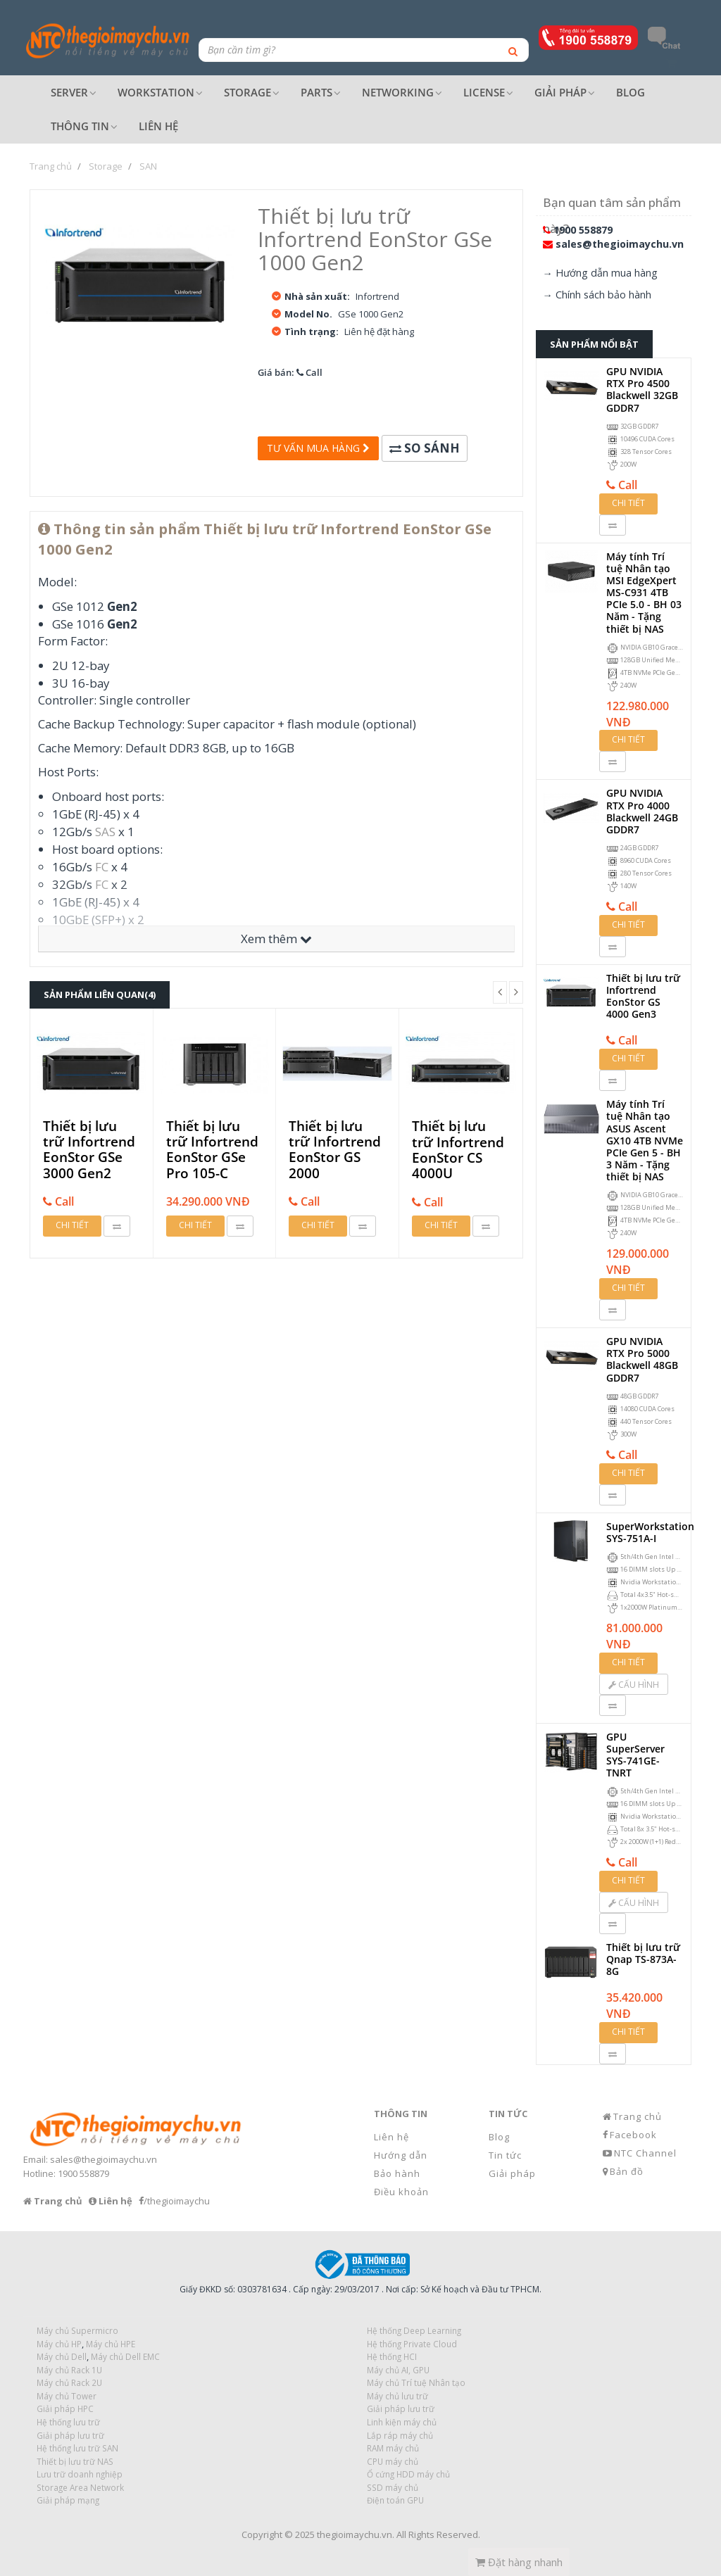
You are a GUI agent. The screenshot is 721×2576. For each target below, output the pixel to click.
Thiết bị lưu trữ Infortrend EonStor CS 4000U (458, 1149)
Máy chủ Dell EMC (125, 2356)
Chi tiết (72, 1225)
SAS (105, 831)
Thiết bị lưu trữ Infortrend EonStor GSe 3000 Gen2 (89, 1149)
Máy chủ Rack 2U (69, 2382)
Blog (499, 2136)
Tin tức (505, 2155)
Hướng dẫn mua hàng (607, 272)
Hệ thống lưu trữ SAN (77, 2448)
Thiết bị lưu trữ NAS (75, 2461)
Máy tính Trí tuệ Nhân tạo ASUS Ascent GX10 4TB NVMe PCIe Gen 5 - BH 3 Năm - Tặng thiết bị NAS (644, 1140)
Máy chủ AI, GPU (398, 2369)
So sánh (424, 448)
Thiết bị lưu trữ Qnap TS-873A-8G (643, 1959)
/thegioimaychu (177, 2201)
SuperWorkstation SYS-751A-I (650, 1532)
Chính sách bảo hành (603, 294)
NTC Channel (645, 2153)
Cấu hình (633, 1685)
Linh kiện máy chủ (402, 2421)
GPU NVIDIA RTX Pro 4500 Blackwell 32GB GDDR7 (642, 389)
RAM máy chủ (393, 2448)
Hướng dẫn (400, 2155)
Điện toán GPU (395, 2500)
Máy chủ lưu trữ (397, 2395)
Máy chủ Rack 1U (69, 2369)
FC (101, 867)
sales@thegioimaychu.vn (620, 244)
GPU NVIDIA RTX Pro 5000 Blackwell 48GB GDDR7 (642, 1359)
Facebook (633, 2134)
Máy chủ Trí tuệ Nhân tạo (416, 2382)
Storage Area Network (80, 2487)
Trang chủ (637, 2116)
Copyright (262, 2534)
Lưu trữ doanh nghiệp (80, 2474)
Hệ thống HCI (392, 2356)
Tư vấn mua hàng (318, 448)
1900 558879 (583, 229)
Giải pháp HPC (65, 2408)
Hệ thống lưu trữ (68, 2421)
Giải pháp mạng (68, 2500)
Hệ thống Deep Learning (414, 2330)
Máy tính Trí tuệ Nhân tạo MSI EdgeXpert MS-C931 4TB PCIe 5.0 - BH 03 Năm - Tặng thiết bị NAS (644, 592)
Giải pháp (512, 2173)
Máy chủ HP (59, 2343)
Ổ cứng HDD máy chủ (408, 2474)
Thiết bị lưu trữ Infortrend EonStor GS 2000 (335, 1149)
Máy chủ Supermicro (77, 2330)
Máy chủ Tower (66, 2395)
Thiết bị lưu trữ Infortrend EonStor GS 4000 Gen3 (643, 996)
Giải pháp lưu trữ (400, 2408)
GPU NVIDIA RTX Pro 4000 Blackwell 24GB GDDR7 (642, 811)
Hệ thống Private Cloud (412, 2343)
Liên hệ (391, 2136)
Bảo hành (397, 2173)
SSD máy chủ (392, 2487)
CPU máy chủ (392, 2461)
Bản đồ (627, 2171)
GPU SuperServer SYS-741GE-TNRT (635, 1755)
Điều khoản (401, 2191)
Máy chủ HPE (110, 2343)
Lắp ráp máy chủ (400, 2435)
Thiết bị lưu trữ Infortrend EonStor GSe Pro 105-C (212, 1149)
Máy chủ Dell (62, 2356)
